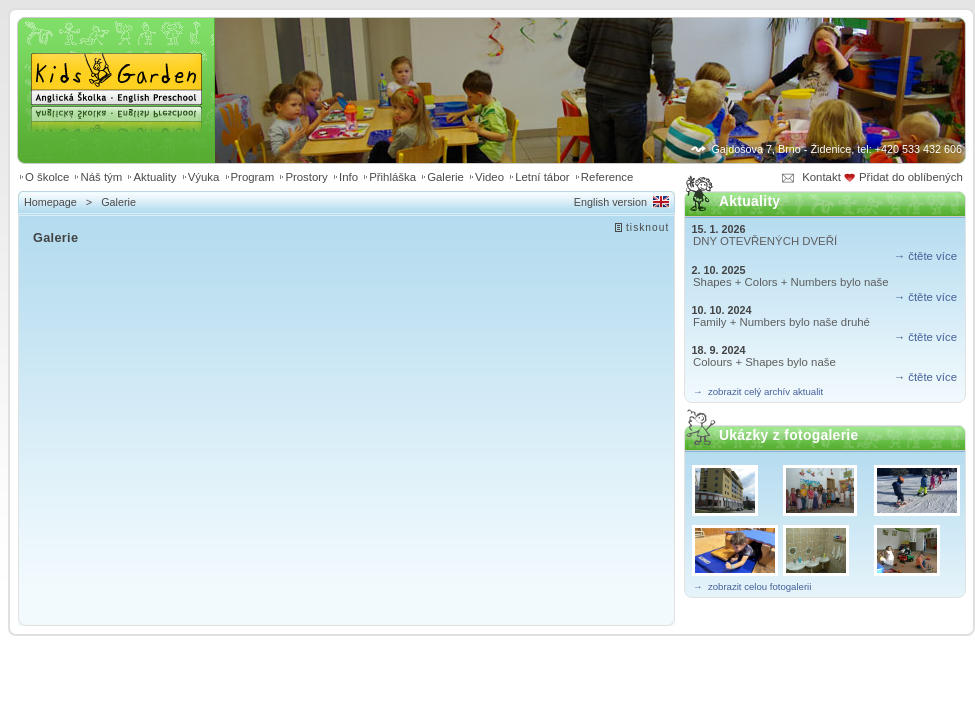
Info (348, 177)
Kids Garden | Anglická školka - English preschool (116, 66)
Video (489, 177)
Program (253, 177)
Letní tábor (542, 177)
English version (610, 202)
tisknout (647, 227)
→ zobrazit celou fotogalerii (752, 586)
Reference (607, 177)
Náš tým (101, 177)
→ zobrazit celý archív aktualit (758, 391)
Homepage (50, 202)
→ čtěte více (925, 256)
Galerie (445, 177)
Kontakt (821, 177)
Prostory (306, 177)
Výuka (204, 177)
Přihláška (392, 177)
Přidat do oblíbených (912, 177)
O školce (47, 177)
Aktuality (154, 177)
